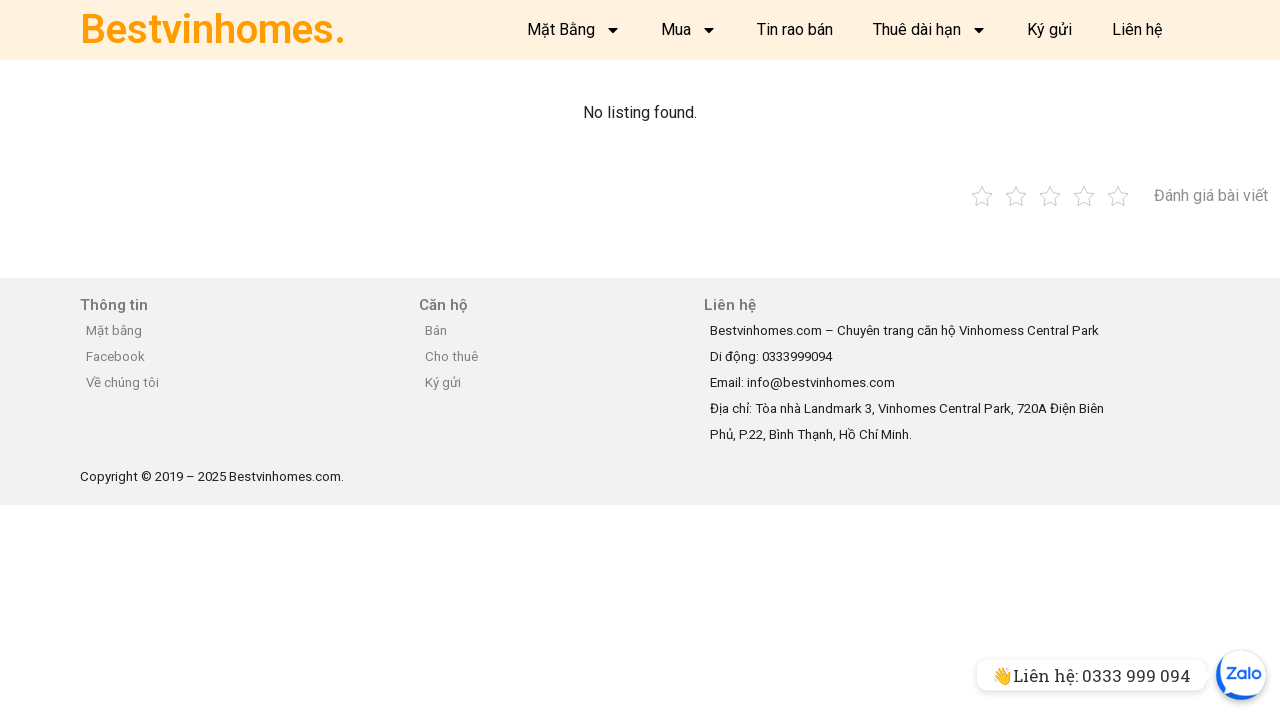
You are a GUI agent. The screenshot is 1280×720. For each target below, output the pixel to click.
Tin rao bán (795, 29)
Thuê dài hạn (930, 30)
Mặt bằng (114, 330)
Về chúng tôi (122, 382)
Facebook (115, 356)
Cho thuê (451, 356)
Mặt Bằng (574, 30)
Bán (436, 330)
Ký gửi (1049, 29)
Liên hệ (1137, 29)
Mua (689, 30)
